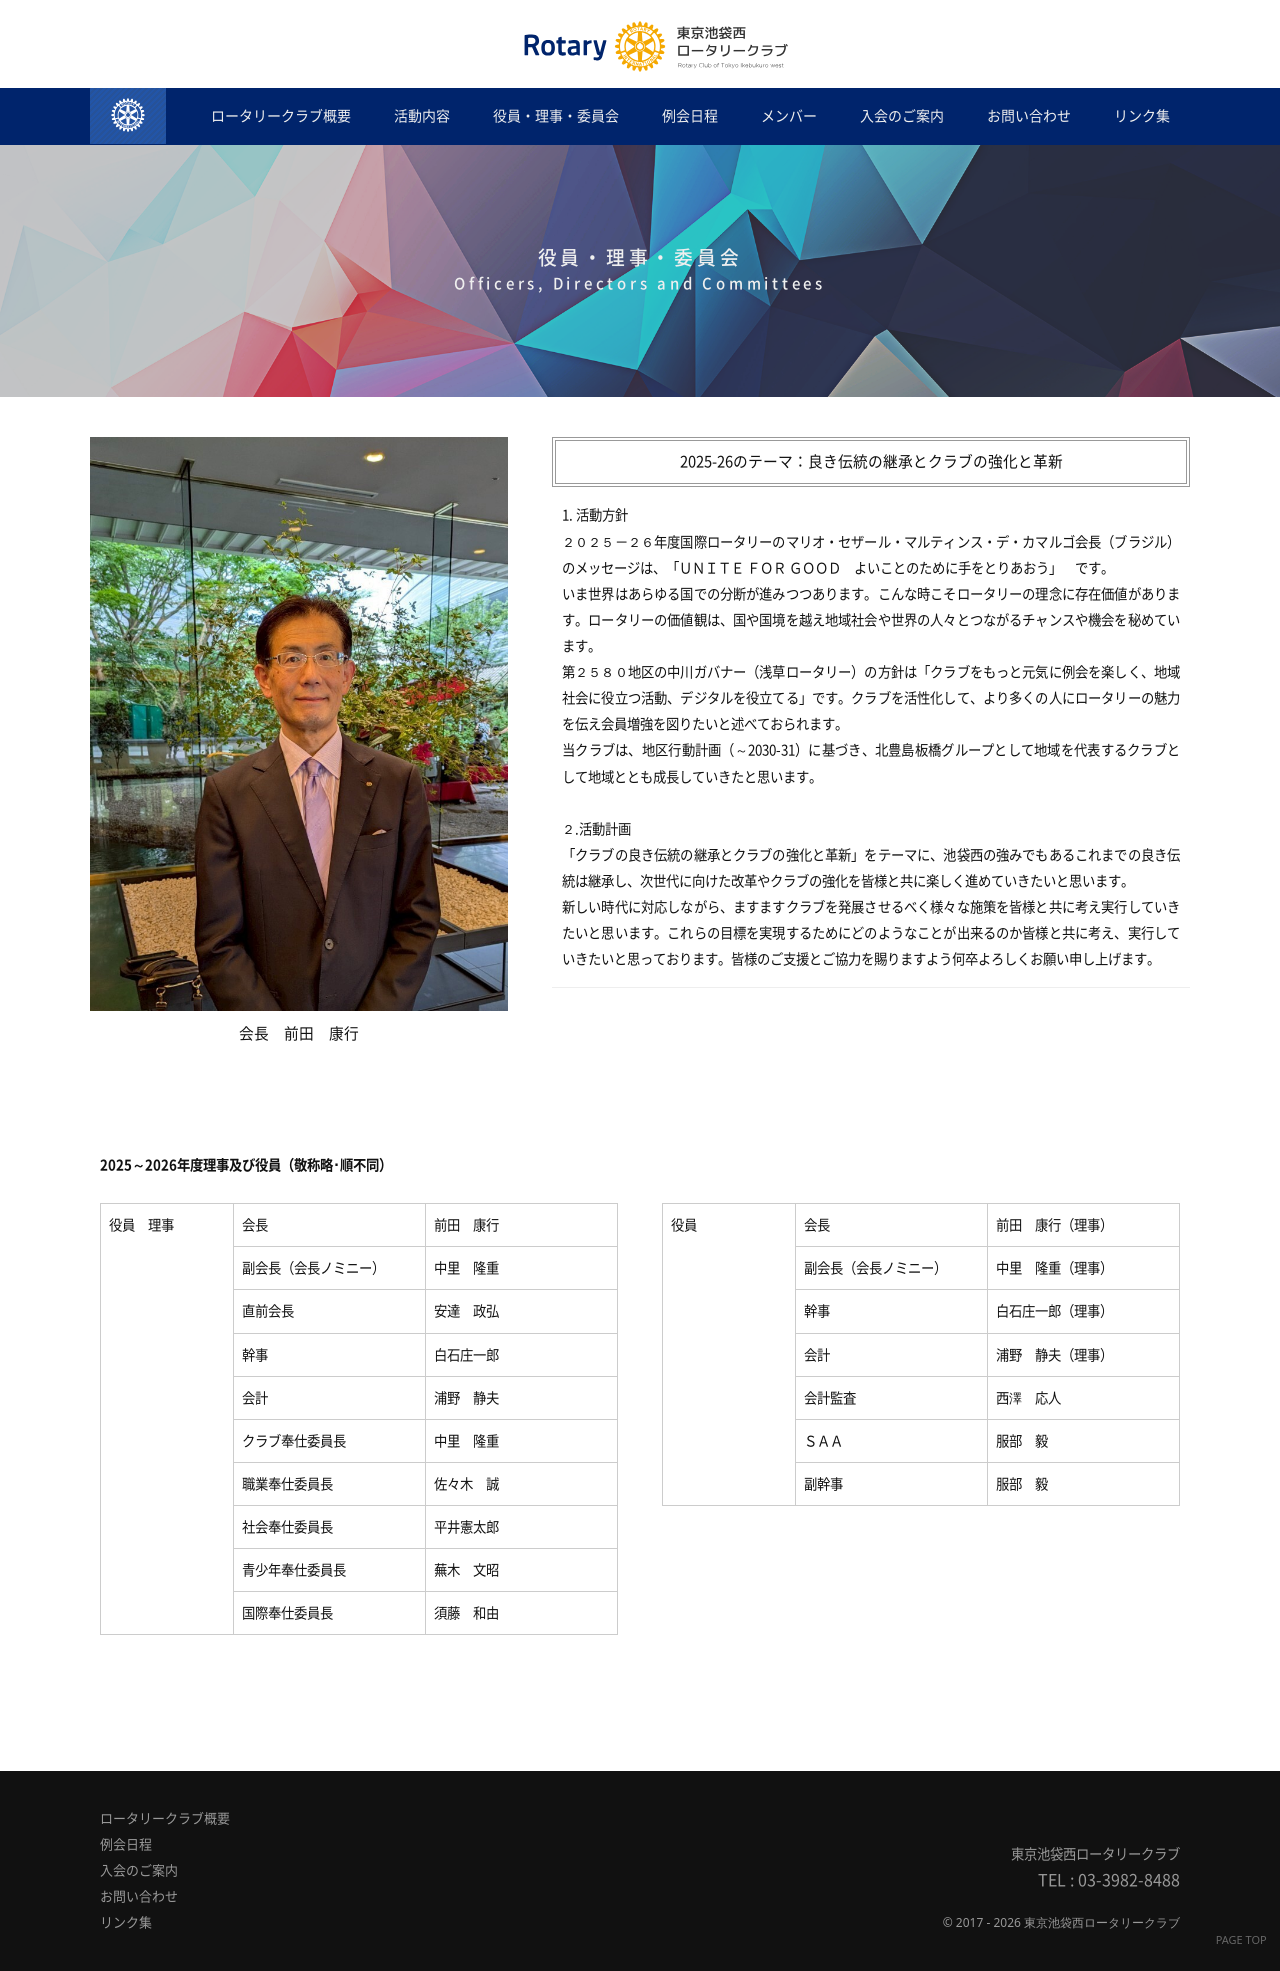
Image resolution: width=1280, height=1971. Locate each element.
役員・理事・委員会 (556, 116)
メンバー (789, 116)
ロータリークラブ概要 (281, 116)
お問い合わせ (1029, 116)
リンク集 (1142, 116)
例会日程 (690, 116)
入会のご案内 (902, 116)
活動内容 (422, 116)
